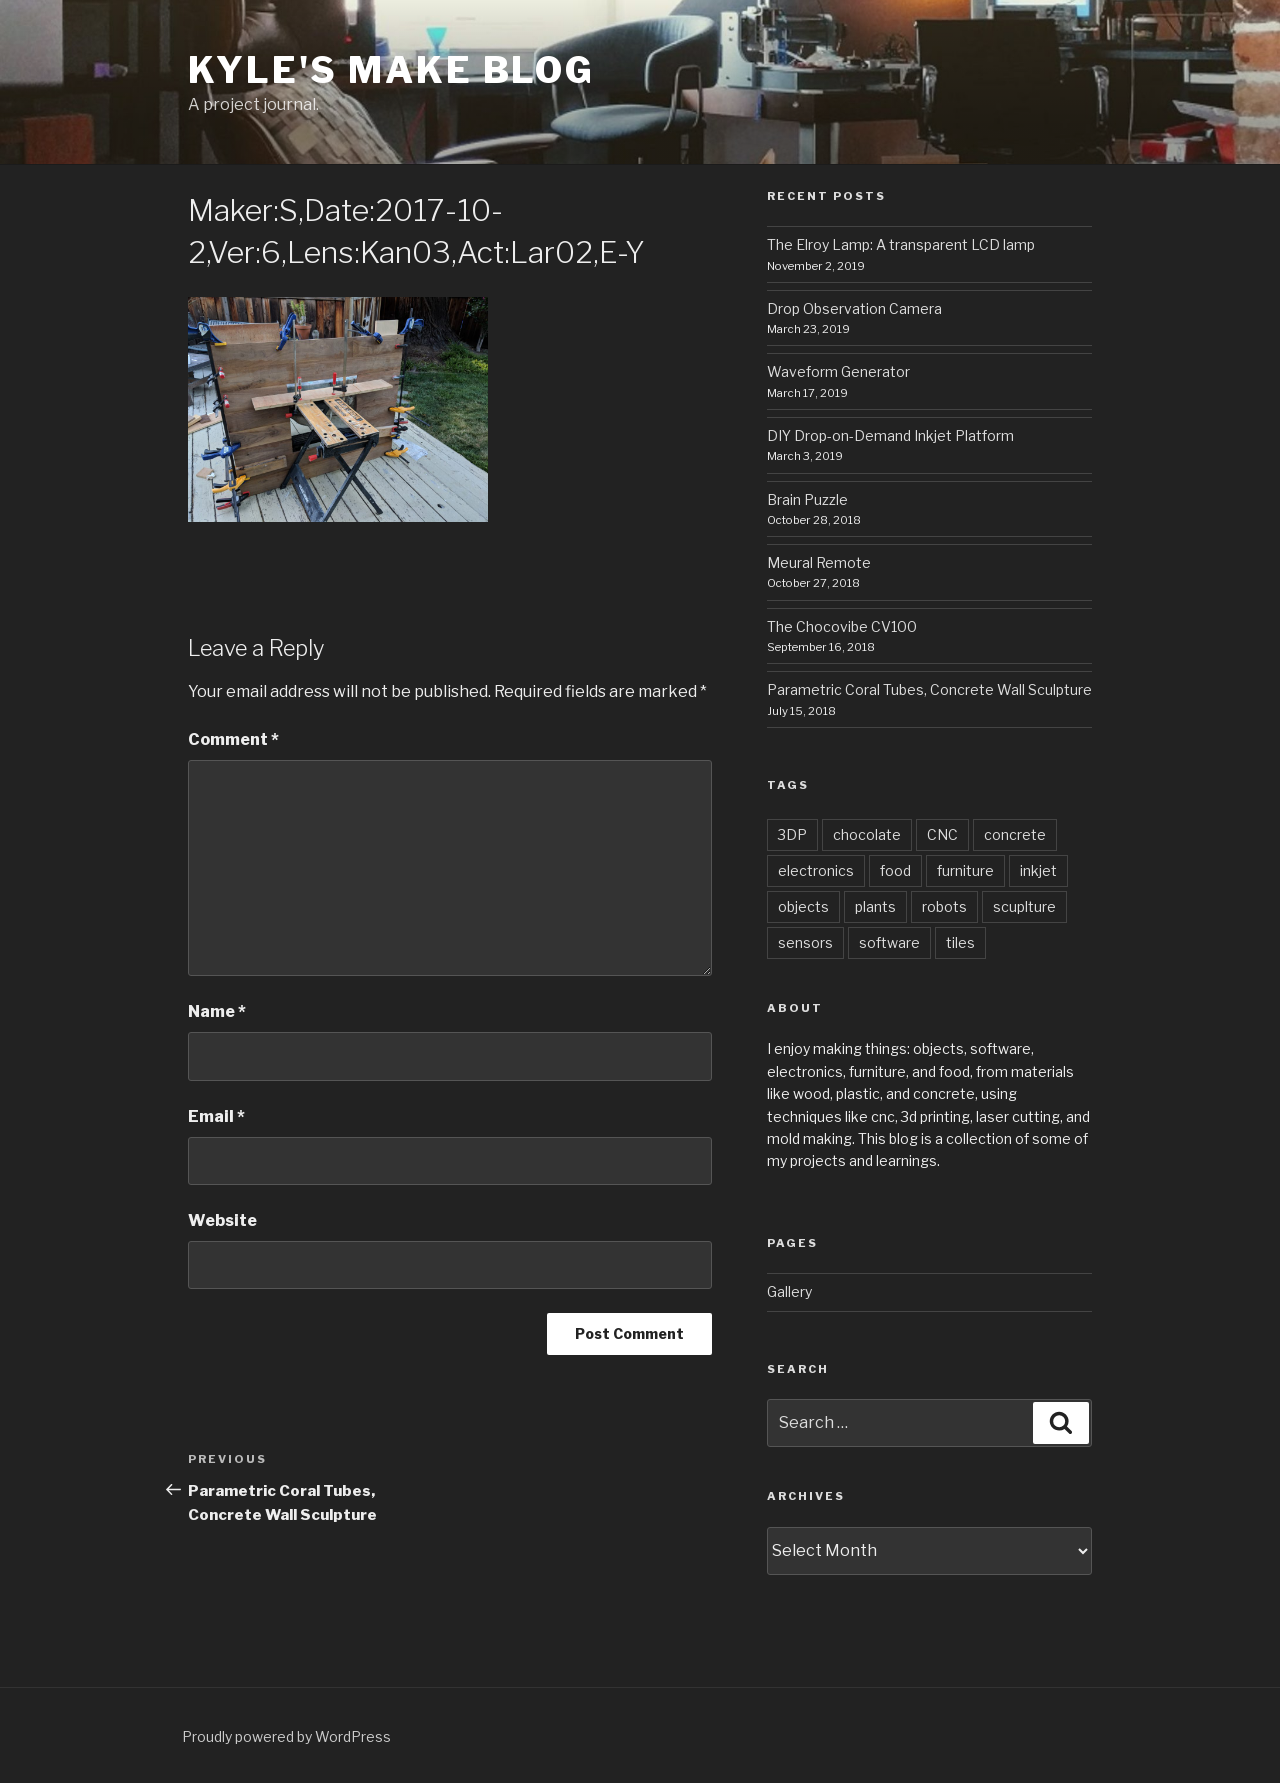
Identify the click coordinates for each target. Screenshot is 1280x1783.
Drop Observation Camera (854, 308)
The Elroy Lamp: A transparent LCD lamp (901, 244)
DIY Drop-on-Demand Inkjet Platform (890, 435)
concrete (1015, 834)
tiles (960, 942)
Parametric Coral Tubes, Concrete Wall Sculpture (929, 689)
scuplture (1024, 906)
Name (217, 1011)
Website (222, 1220)
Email (216, 1116)
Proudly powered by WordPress (286, 1736)
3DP (792, 834)
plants (875, 906)
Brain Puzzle (807, 499)
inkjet (1038, 870)
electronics (816, 870)
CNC (942, 834)
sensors (805, 942)
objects (803, 906)
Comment (233, 739)
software (889, 942)
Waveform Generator (838, 371)
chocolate (867, 834)
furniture (965, 870)
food (895, 870)
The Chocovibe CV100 (842, 626)
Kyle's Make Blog (391, 70)
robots (944, 906)
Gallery (789, 1291)
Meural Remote (819, 562)
